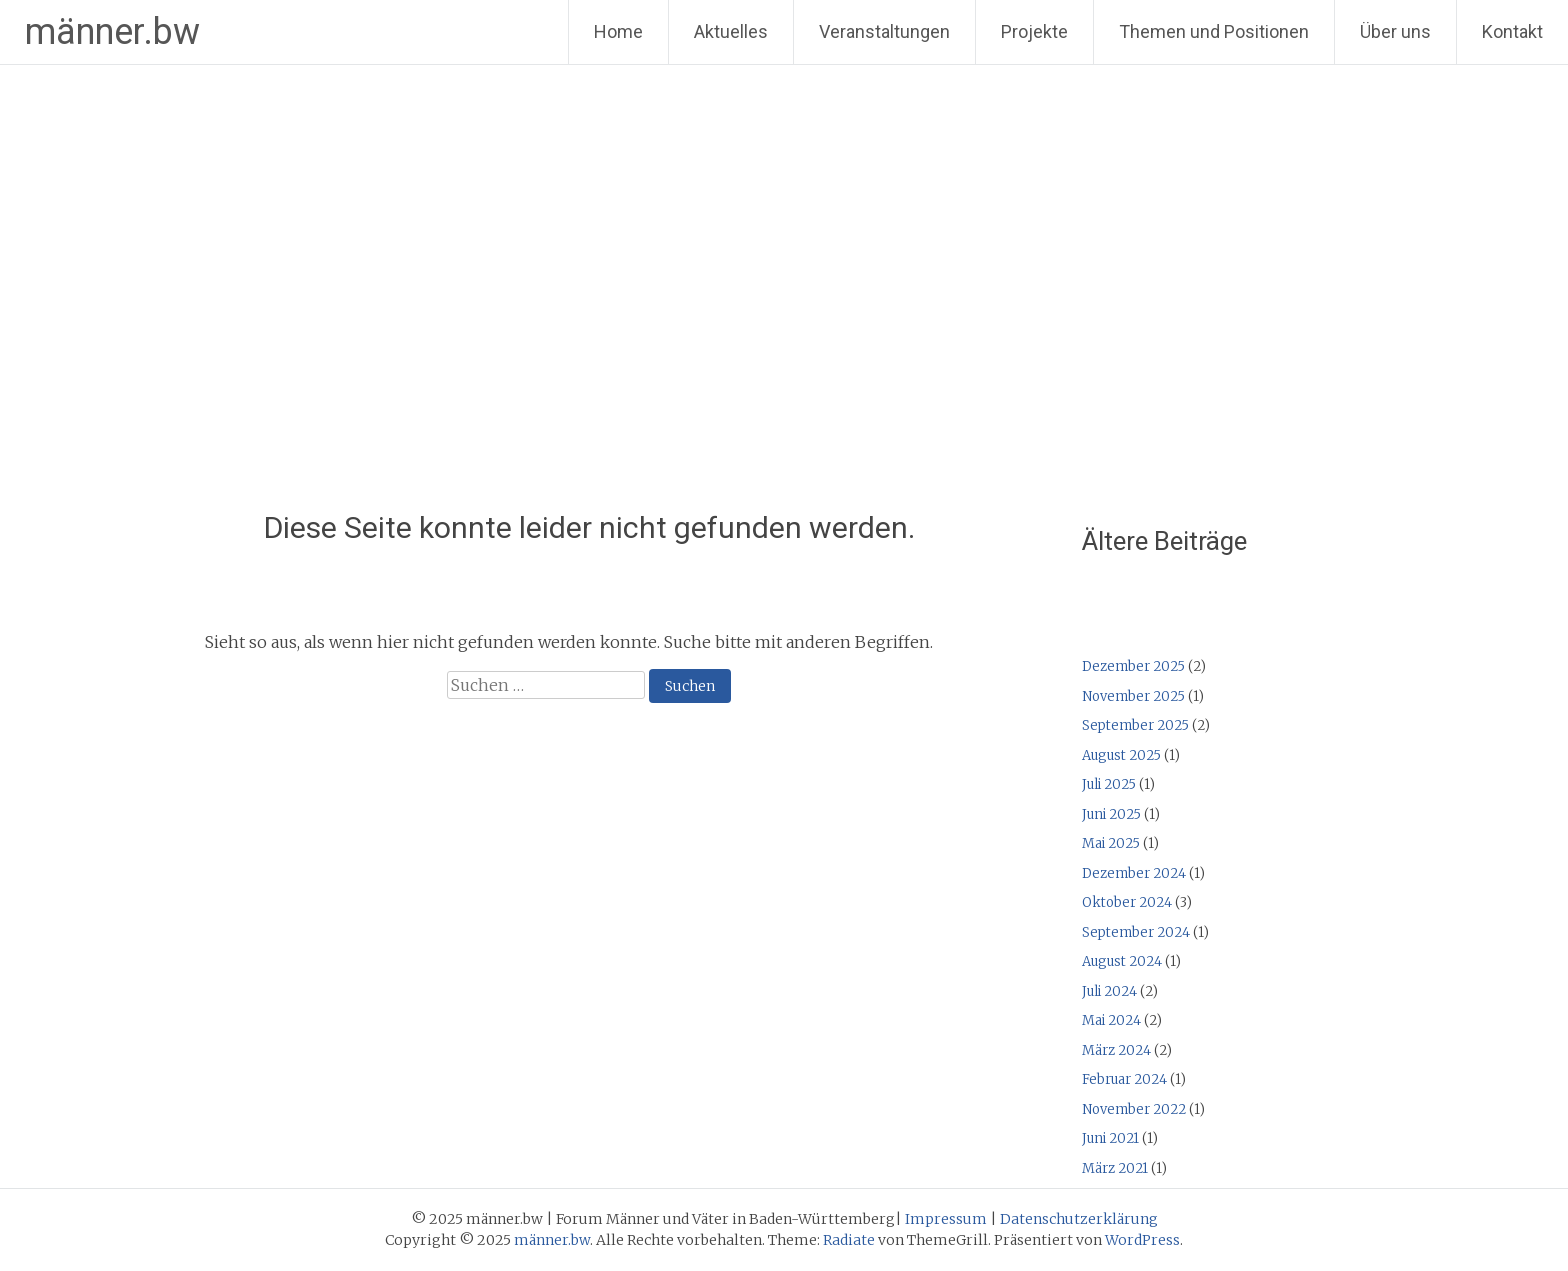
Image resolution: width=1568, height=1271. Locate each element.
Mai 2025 (1111, 843)
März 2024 (1116, 1050)
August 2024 (1122, 961)
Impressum (946, 1219)
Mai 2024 (1111, 1020)
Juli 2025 (1109, 784)
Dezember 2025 (1133, 666)
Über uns (1395, 31)
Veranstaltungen (884, 31)
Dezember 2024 (1134, 873)
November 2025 (1133, 696)
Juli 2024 (1109, 991)
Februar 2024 (1124, 1079)
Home (618, 31)
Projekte (1034, 31)
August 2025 (1121, 755)
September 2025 (1135, 725)
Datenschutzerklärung (1079, 1219)
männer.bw (112, 32)
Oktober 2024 (1127, 902)
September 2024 (1136, 932)
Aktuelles (731, 31)
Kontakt (1512, 31)
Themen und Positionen (1214, 31)
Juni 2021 (1110, 1138)
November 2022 (1134, 1109)
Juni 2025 (1111, 814)
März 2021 (1115, 1168)
